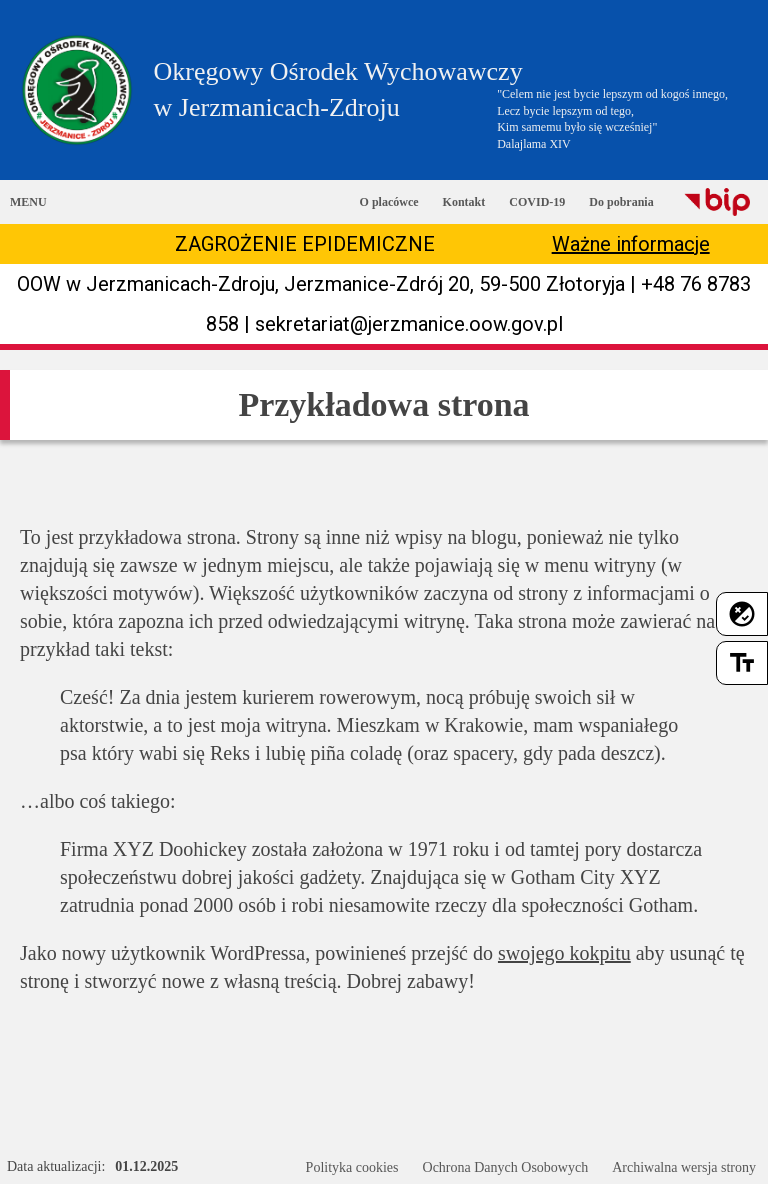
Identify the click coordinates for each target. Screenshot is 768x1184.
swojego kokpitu (564, 953)
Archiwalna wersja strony (684, 1167)
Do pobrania (621, 202)
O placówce (389, 202)
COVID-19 (537, 202)
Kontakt (464, 202)
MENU (28, 202)
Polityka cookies (352, 1167)
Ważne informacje (631, 244)
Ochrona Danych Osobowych (506, 1167)
